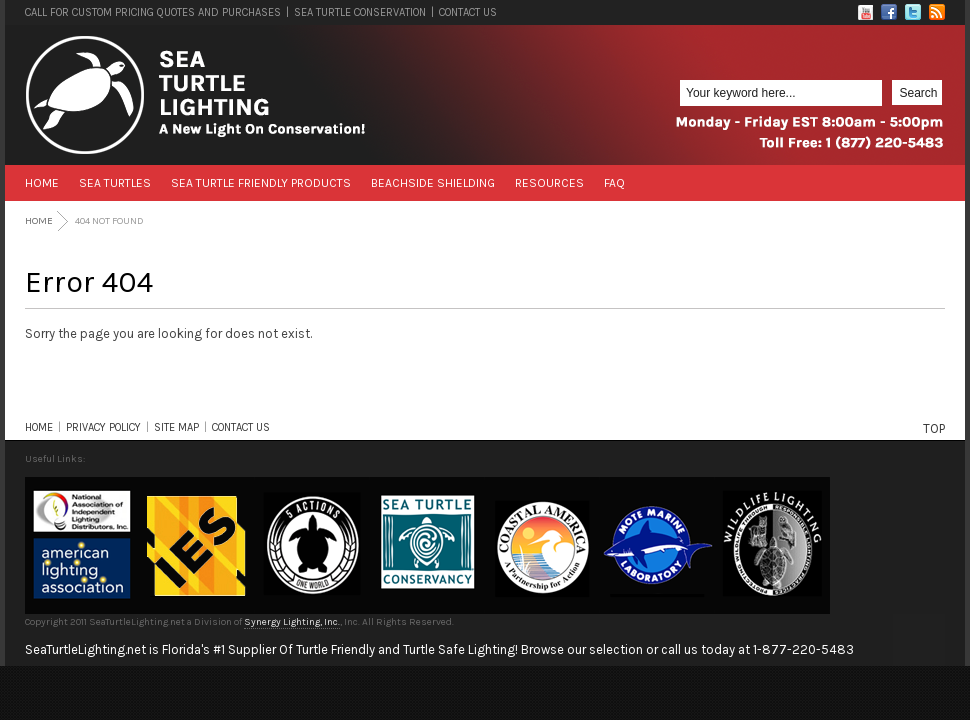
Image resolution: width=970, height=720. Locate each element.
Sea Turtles (115, 183)
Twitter (913, 12)
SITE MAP (176, 427)
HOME (39, 427)
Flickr (865, 12)
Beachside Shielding (433, 183)
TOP (934, 428)
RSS (937, 12)
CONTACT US (468, 12)
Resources (549, 183)
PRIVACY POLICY (103, 427)
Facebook (889, 12)
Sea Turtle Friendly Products (261, 183)
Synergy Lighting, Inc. (292, 622)
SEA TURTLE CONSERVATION (360, 12)
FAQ (614, 183)
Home (42, 183)
